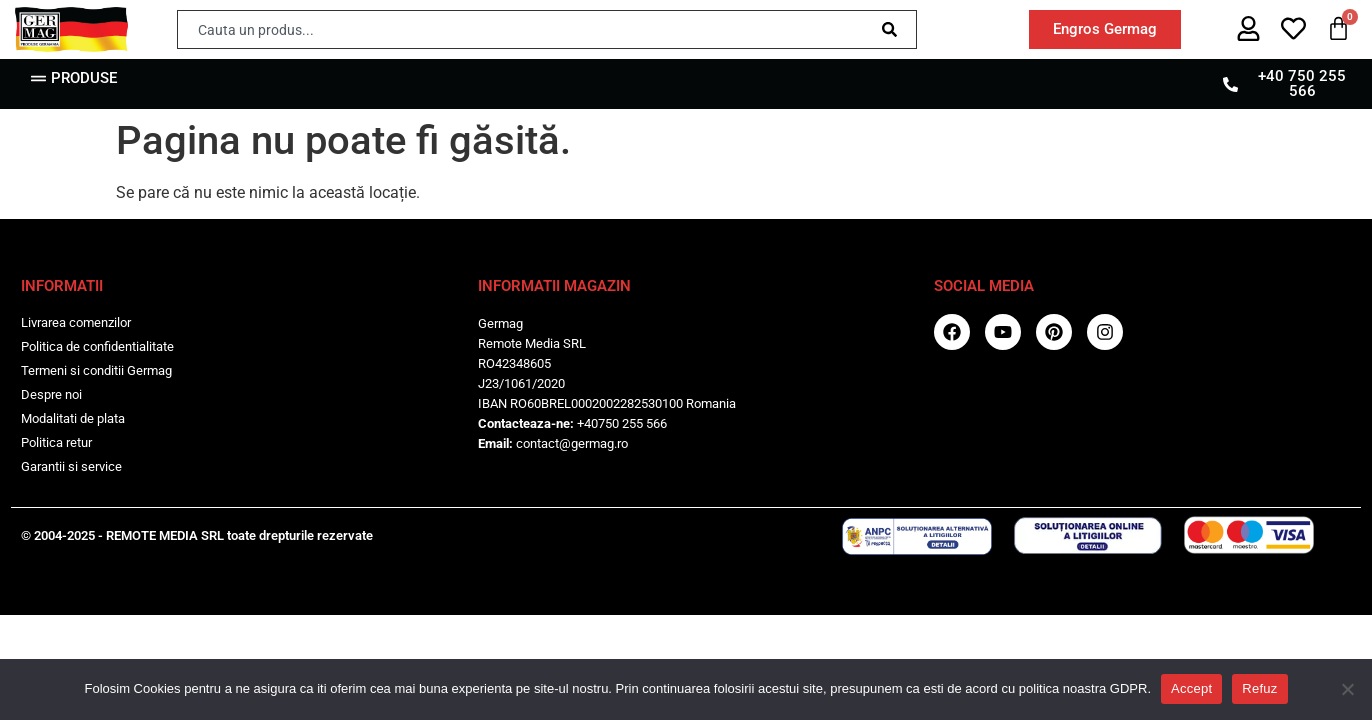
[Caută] (893, 29)
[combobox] (524, 29)
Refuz (1259, 688)
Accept (1191, 688)
